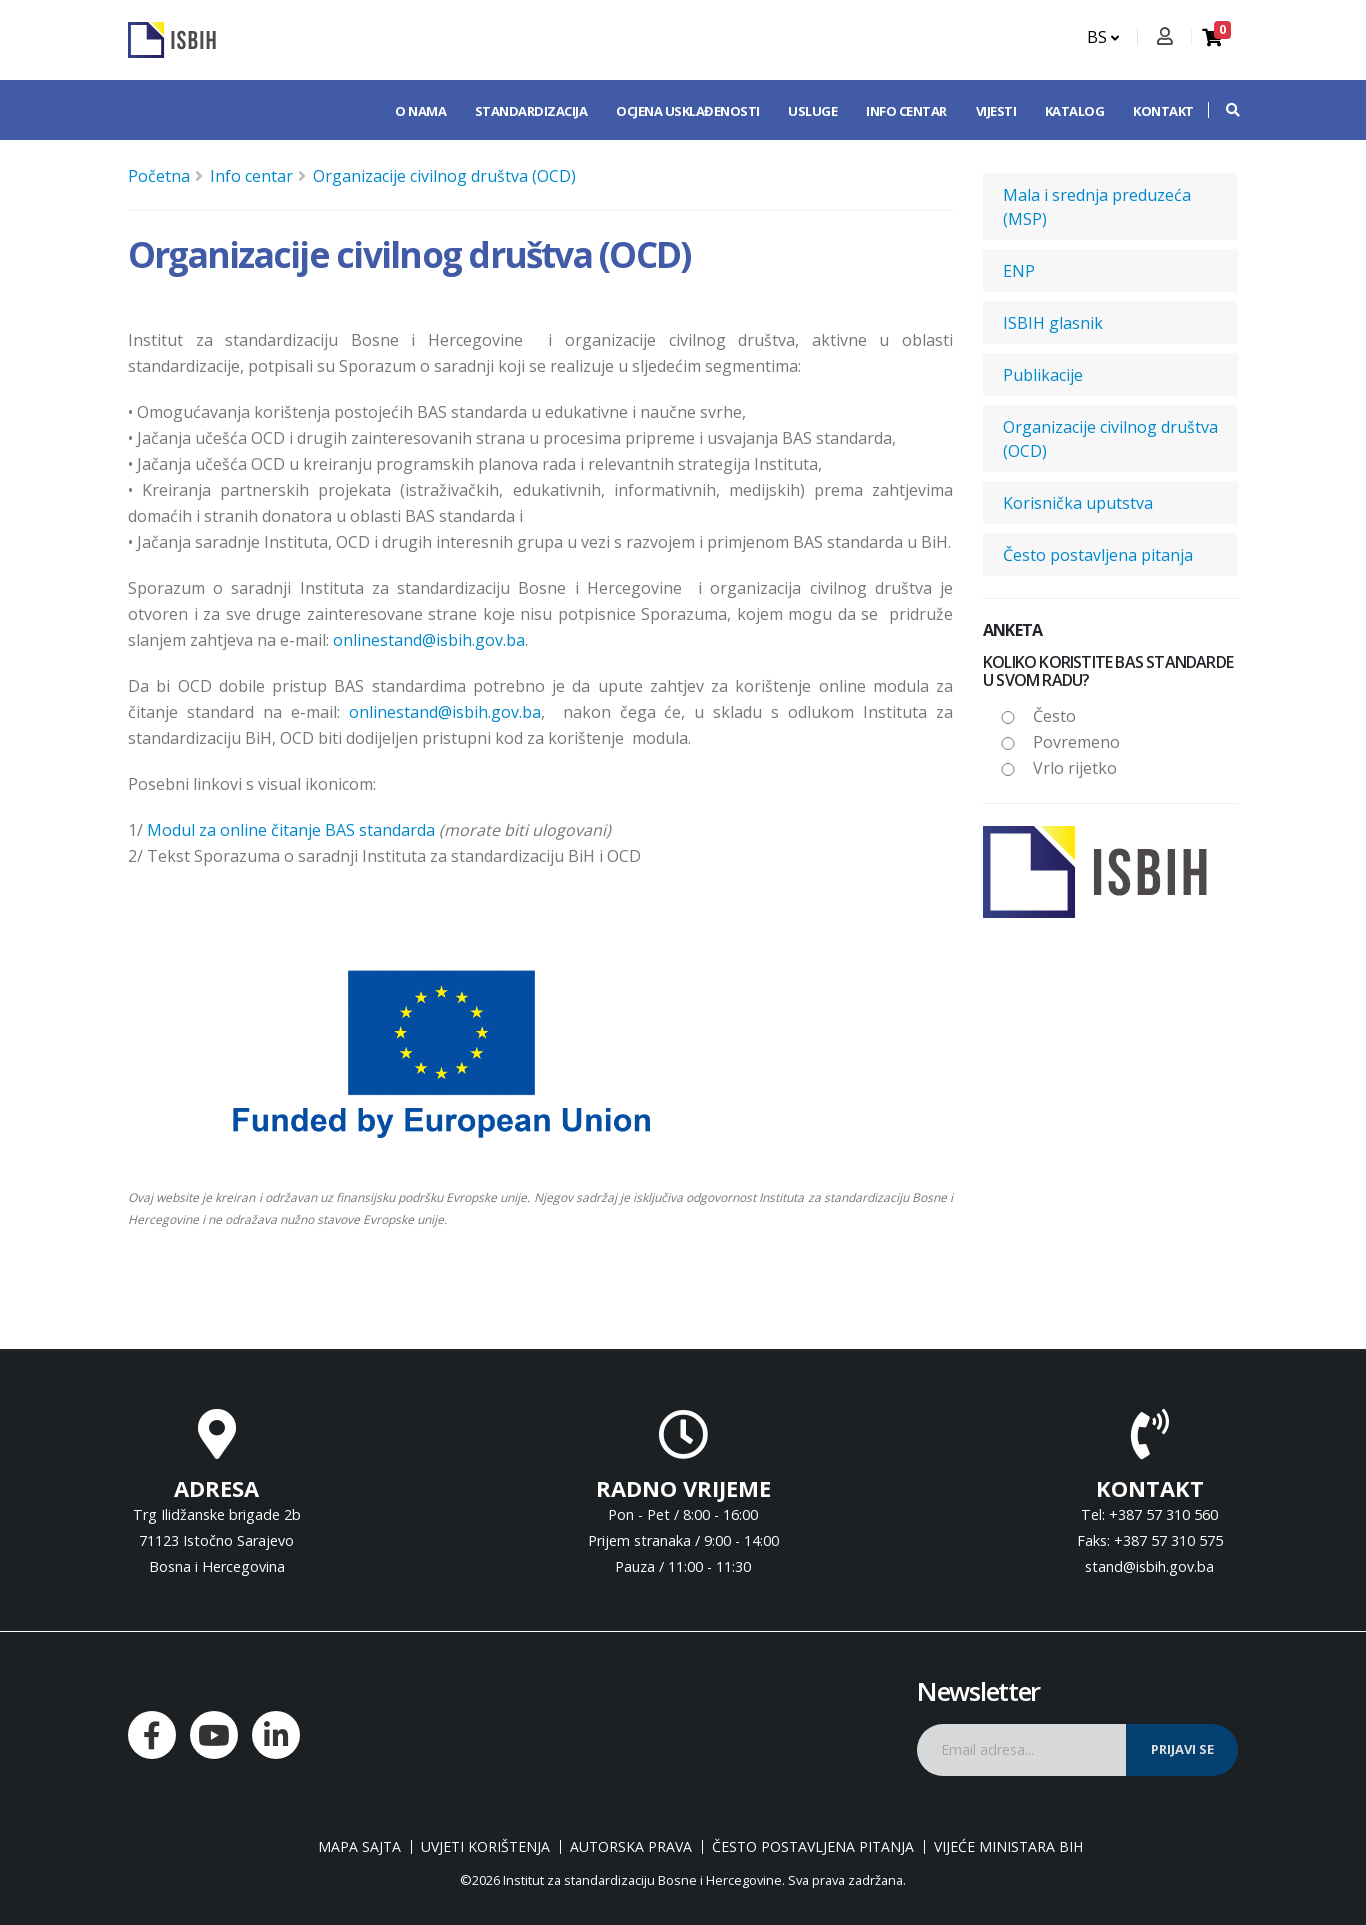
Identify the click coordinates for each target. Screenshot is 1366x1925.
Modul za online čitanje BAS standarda (291, 830)
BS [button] (1103, 37)
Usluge (812, 111)
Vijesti (996, 111)
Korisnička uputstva (1078, 503)
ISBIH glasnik (1053, 323)
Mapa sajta (359, 1847)
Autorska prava (631, 1847)
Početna (159, 176)
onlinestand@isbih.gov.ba (429, 640)
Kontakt (1163, 111)
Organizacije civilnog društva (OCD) (444, 176)
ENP (1019, 271)
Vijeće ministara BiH (1008, 1847)
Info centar (906, 111)
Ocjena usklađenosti (688, 111)
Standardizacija (531, 111)
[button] (1223, 110)
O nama (420, 111)
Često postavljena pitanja (1098, 555)
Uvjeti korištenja (485, 1847)
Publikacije (1043, 375)
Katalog (1075, 111)
